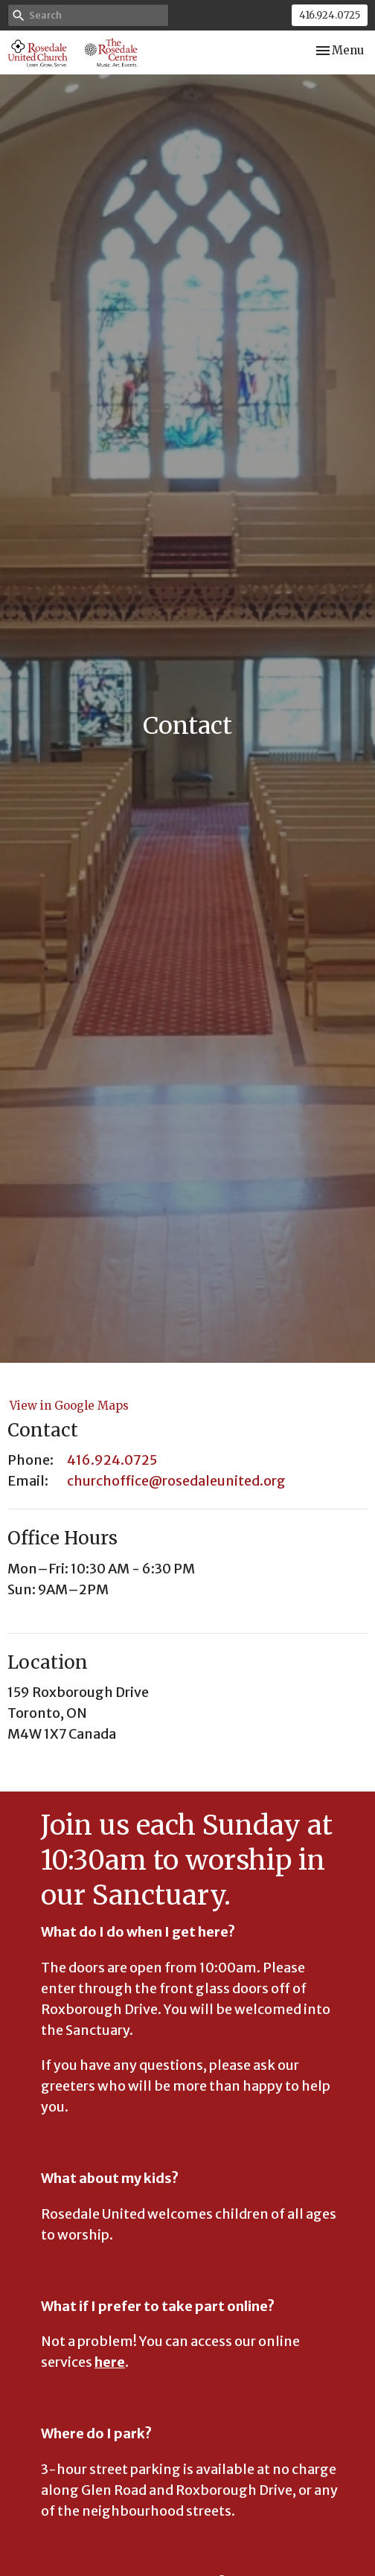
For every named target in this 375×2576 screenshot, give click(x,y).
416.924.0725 (329, 15)
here (109, 2362)
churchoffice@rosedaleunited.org (176, 1480)
